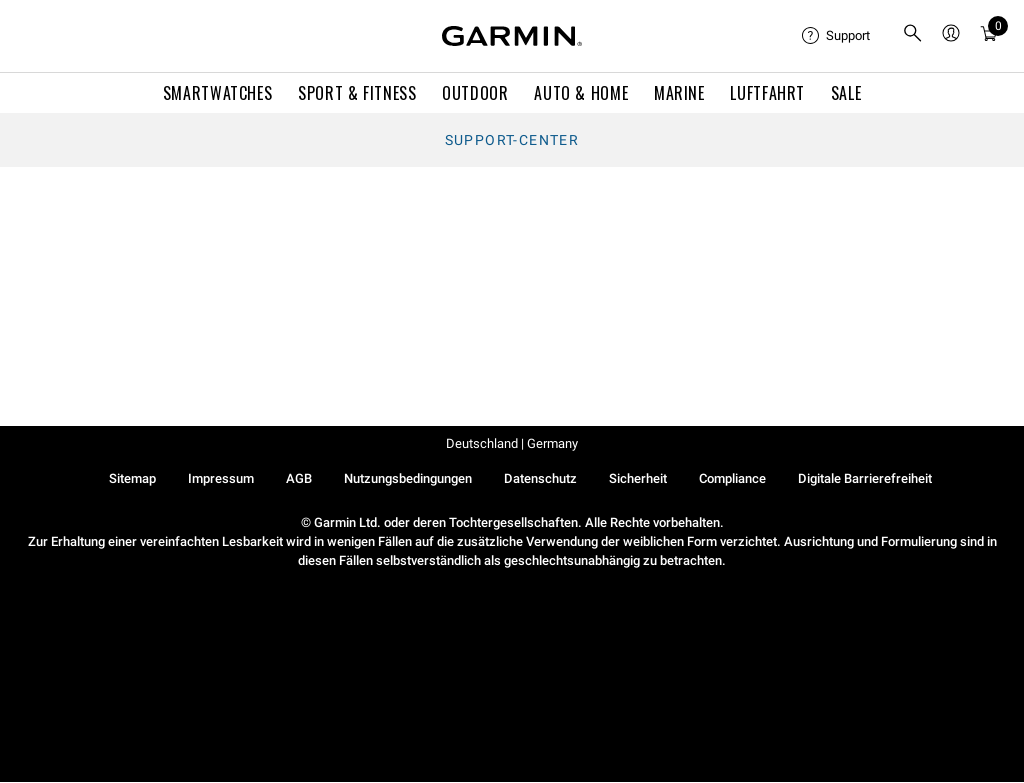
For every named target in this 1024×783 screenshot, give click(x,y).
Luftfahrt (767, 93)
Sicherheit (638, 478)
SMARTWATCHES (218, 93)
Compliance (732, 478)
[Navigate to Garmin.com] (512, 36)
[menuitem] (836, 36)
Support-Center (512, 140)
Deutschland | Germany (512, 443)
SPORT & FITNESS (357, 93)
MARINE (679, 93)
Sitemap (132, 478)
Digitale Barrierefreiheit (865, 478)
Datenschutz (540, 478)
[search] (913, 36)
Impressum (221, 478)
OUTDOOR (475, 93)
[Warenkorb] (989, 36)
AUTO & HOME (581, 93)
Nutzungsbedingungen (408, 478)
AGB (299, 478)
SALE (846, 93)
